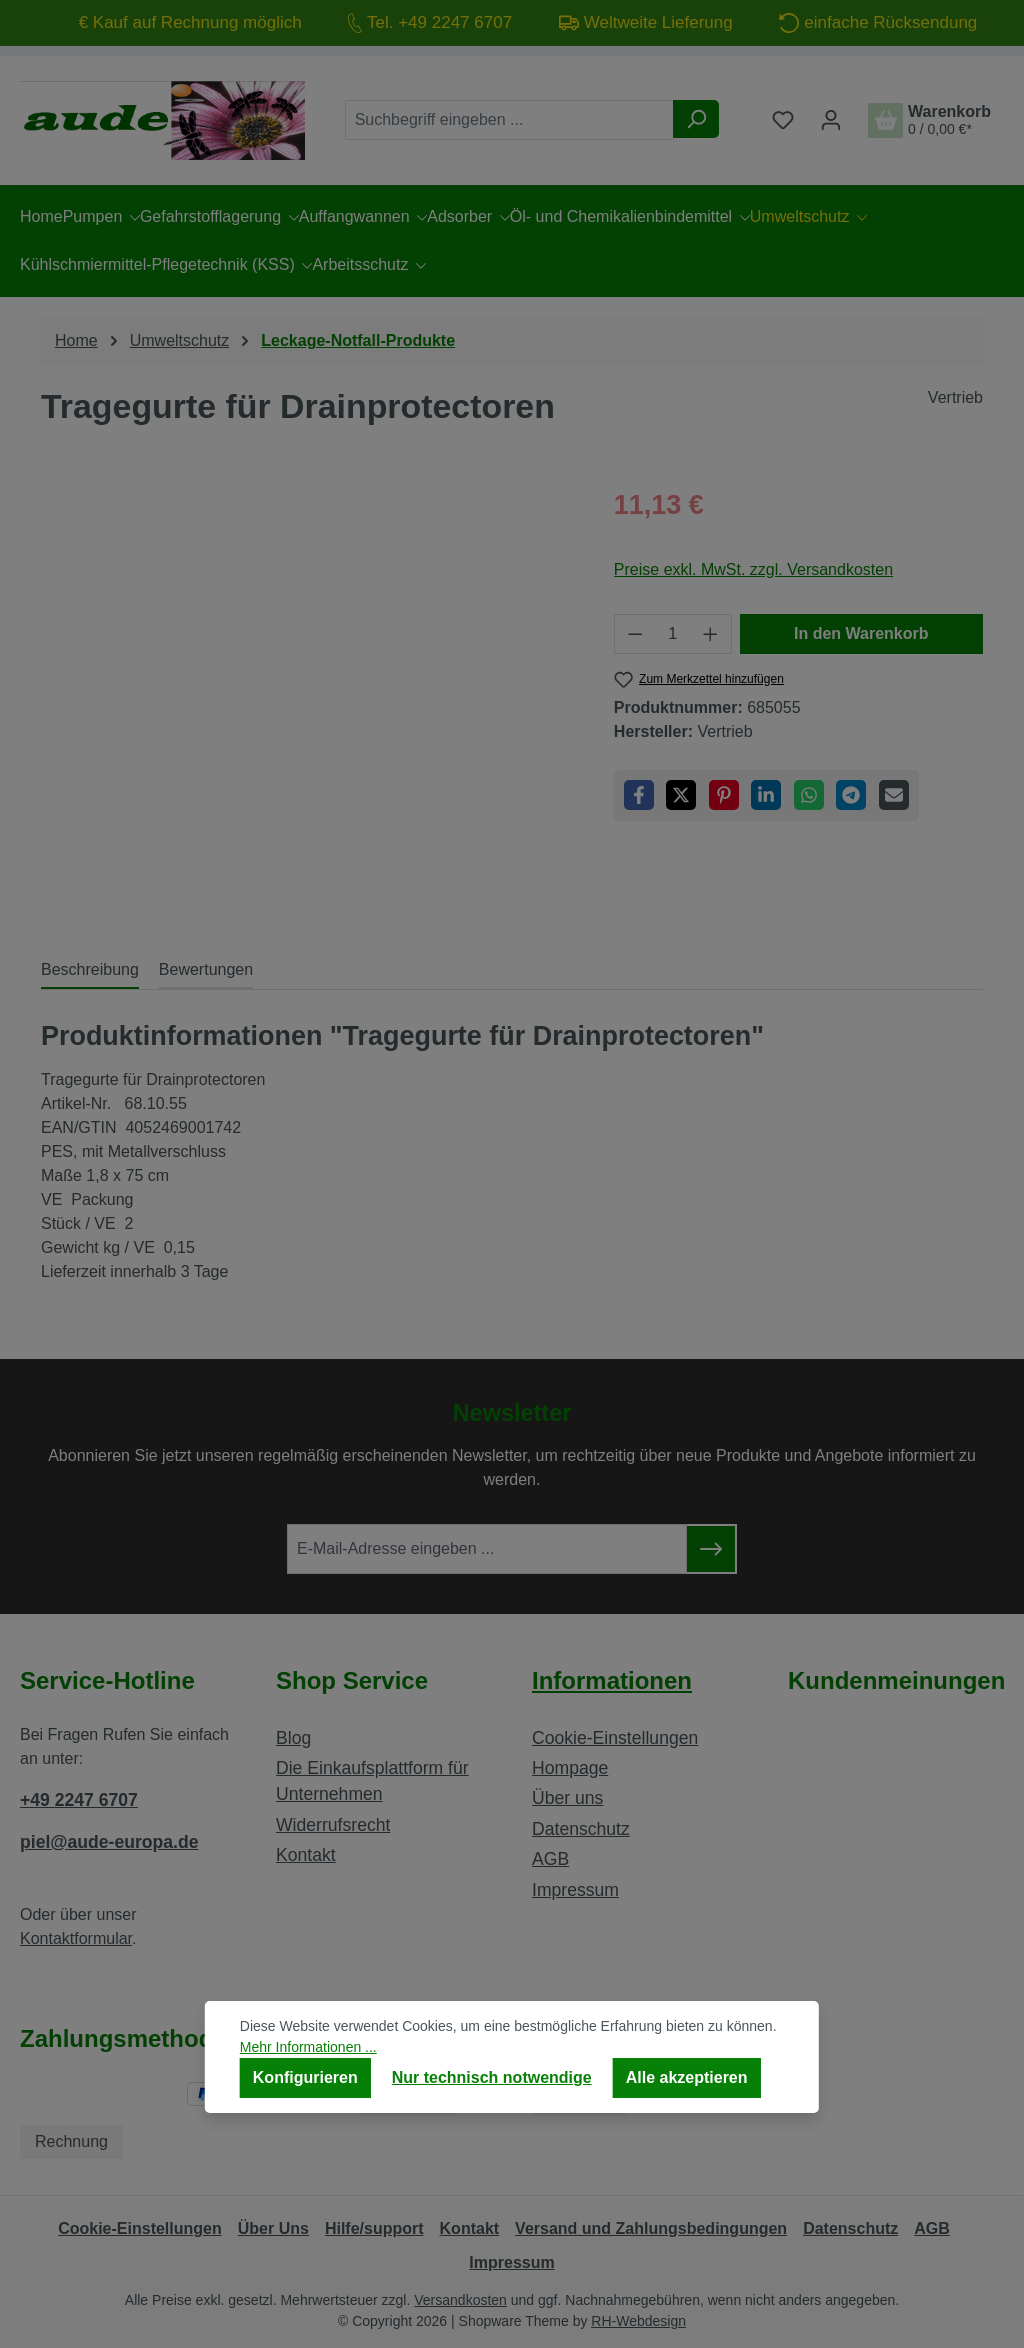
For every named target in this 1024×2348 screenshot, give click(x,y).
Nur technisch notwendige (492, 2077)
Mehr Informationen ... (308, 2047)
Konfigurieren (305, 2077)
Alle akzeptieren (687, 2077)
